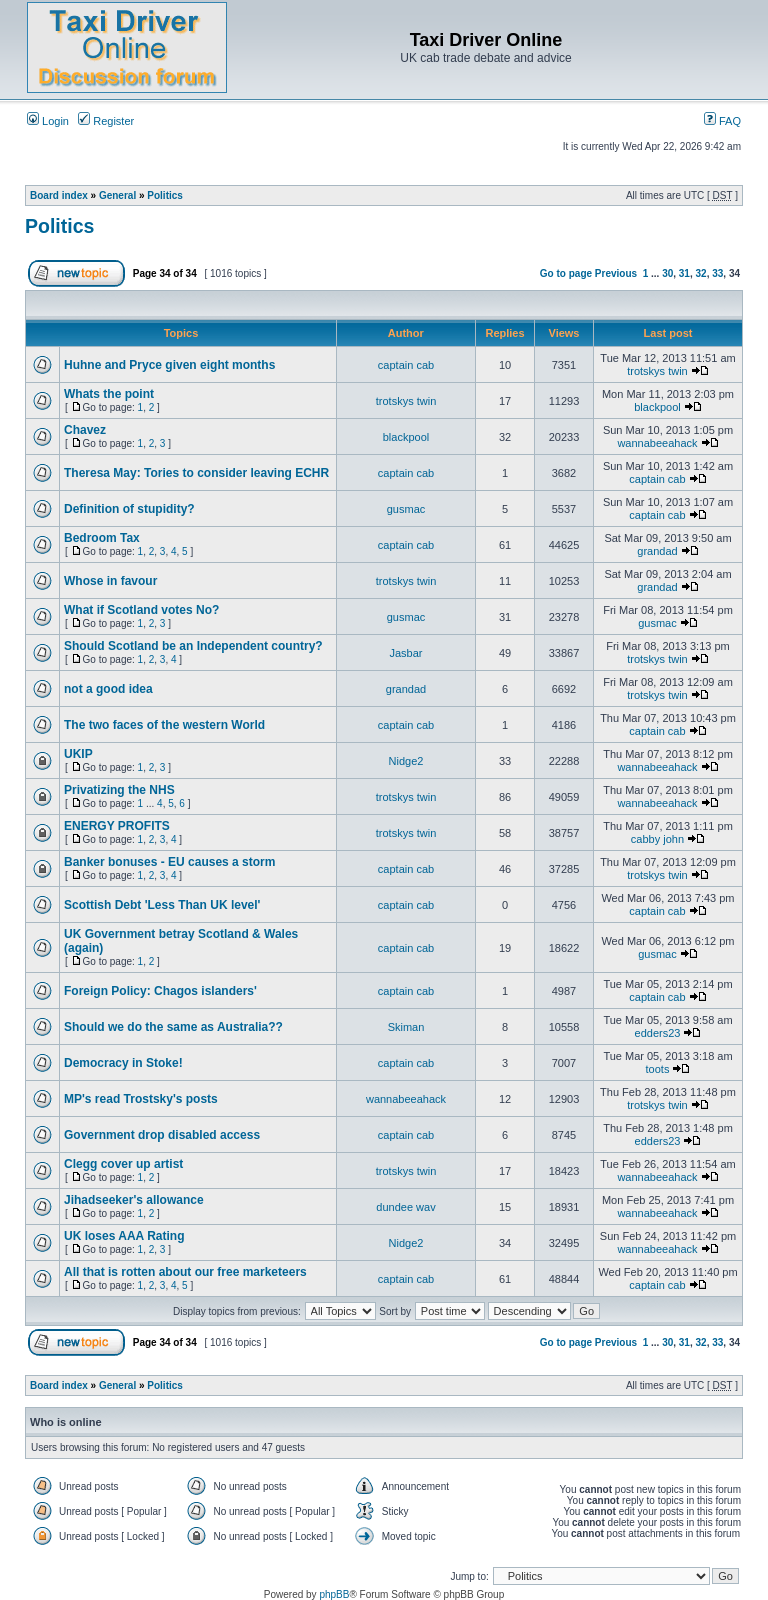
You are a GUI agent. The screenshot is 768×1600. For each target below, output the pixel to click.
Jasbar (405, 653)
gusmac (406, 509)
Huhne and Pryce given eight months (169, 365)
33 (717, 273)
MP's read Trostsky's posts (141, 1099)
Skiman (406, 1027)
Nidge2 (406, 761)
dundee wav (405, 1207)
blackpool (657, 407)
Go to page (566, 273)
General (117, 195)
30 (667, 273)
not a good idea (108, 689)
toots (658, 1069)
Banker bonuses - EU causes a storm (169, 862)
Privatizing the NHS (119, 790)
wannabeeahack (657, 443)
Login (48, 121)
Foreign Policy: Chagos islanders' (160, 991)
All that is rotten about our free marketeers (185, 1272)
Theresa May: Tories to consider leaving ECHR (196, 473)
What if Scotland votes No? (141, 610)
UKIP (78, 754)
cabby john (657, 839)
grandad (657, 551)
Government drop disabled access (162, 1135)
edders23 (658, 1033)
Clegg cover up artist (123, 1164)
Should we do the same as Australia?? (173, 1027)
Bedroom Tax (102, 538)
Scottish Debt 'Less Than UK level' (162, 905)
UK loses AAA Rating (124, 1236)
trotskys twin (657, 371)
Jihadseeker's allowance (134, 1200)
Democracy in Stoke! (123, 1063)
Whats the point (109, 394)
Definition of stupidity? (129, 509)
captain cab (406, 365)
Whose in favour (110, 581)
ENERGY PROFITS (117, 826)
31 (684, 273)
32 (701, 273)
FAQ (722, 121)
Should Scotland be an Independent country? (193, 646)
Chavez (85, 430)
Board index (59, 195)
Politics (165, 195)
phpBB (334, 1594)
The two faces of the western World (164, 725)
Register (106, 121)
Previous (616, 273)
